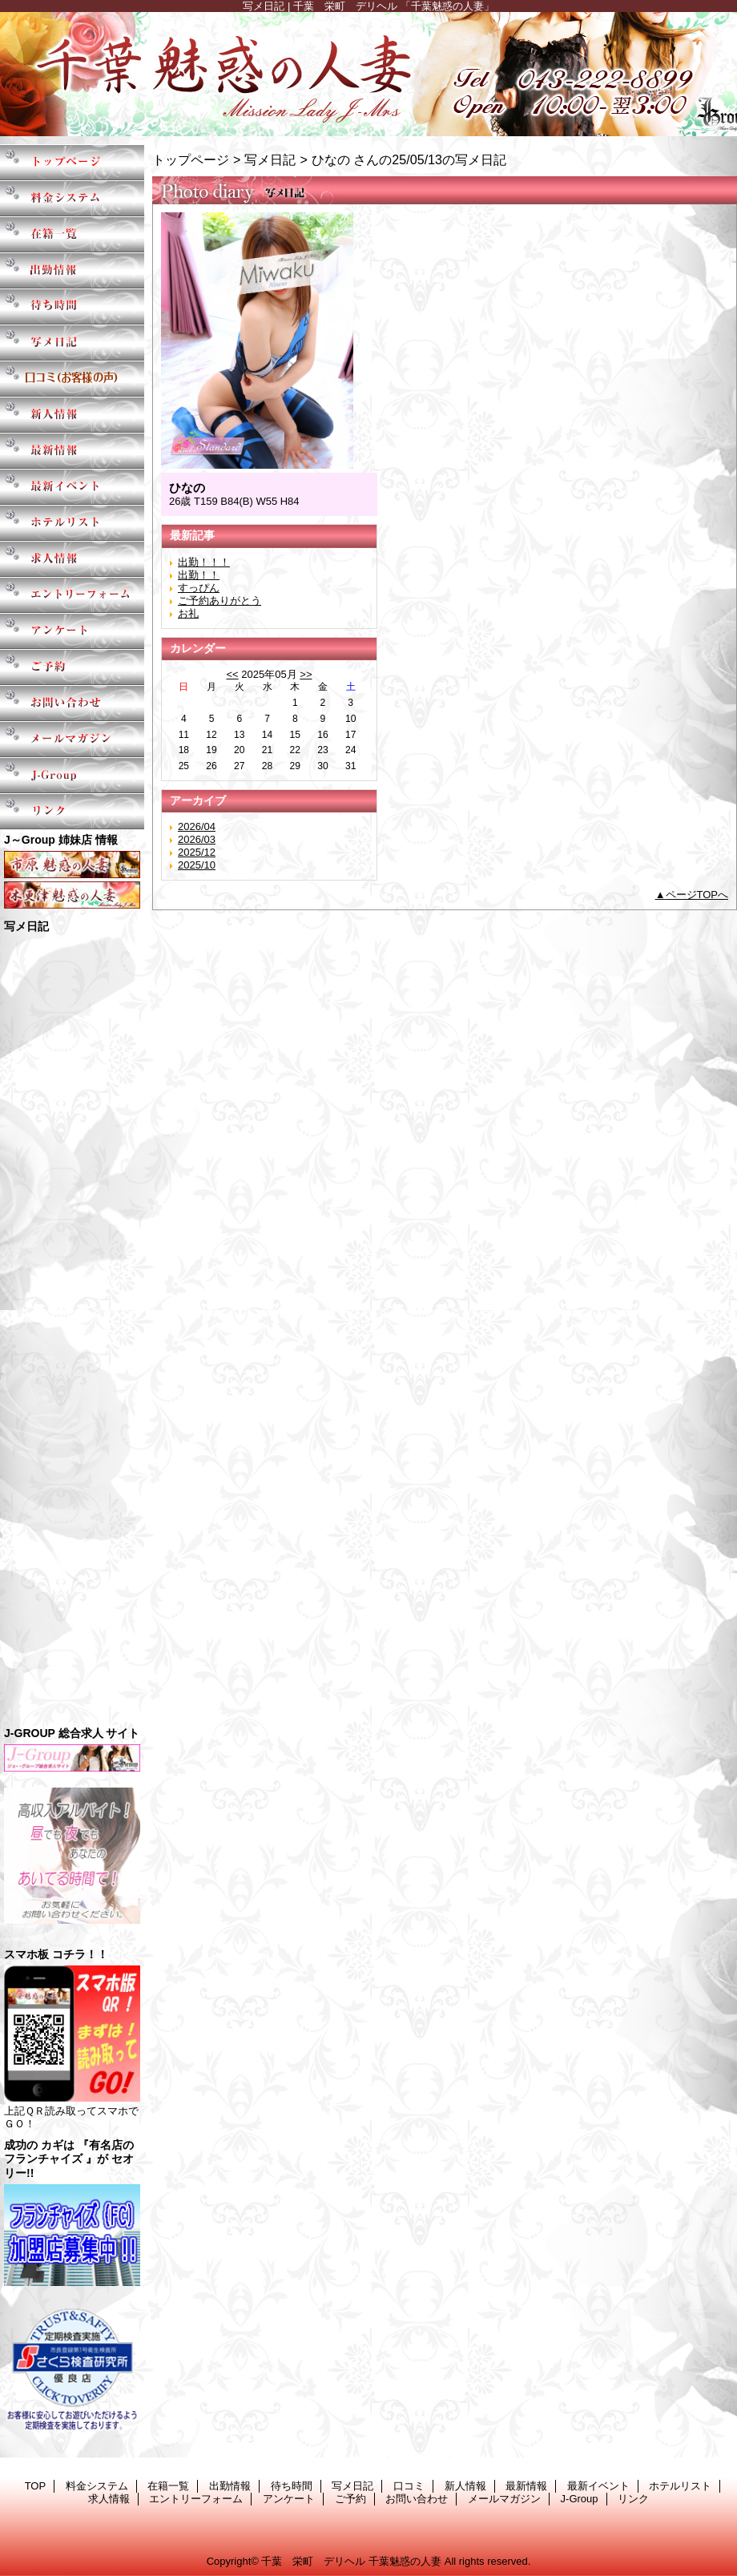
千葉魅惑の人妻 (368, 74)
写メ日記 (72, 343)
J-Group (72, 775)
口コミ (72, 379)
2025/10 (196, 865)
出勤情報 (72, 270)
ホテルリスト (72, 523)
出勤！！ (198, 575)
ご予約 (72, 667)
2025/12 (196, 852)
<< (232, 674)
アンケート (72, 631)
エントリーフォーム (72, 595)
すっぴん (198, 588)
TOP (72, 162)
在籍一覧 (72, 234)
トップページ (190, 159)
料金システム (72, 198)
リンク (72, 811)
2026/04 (196, 826)
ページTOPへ (697, 895)
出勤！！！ (204, 562)
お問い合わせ (72, 703)
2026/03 (196, 839)
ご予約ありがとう (219, 601)
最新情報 (72, 451)
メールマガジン (72, 739)
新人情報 (72, 415)
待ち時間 (72, 306)
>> (306, 674)
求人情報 (72, 559)
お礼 (188, 613)
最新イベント (72, 487)
